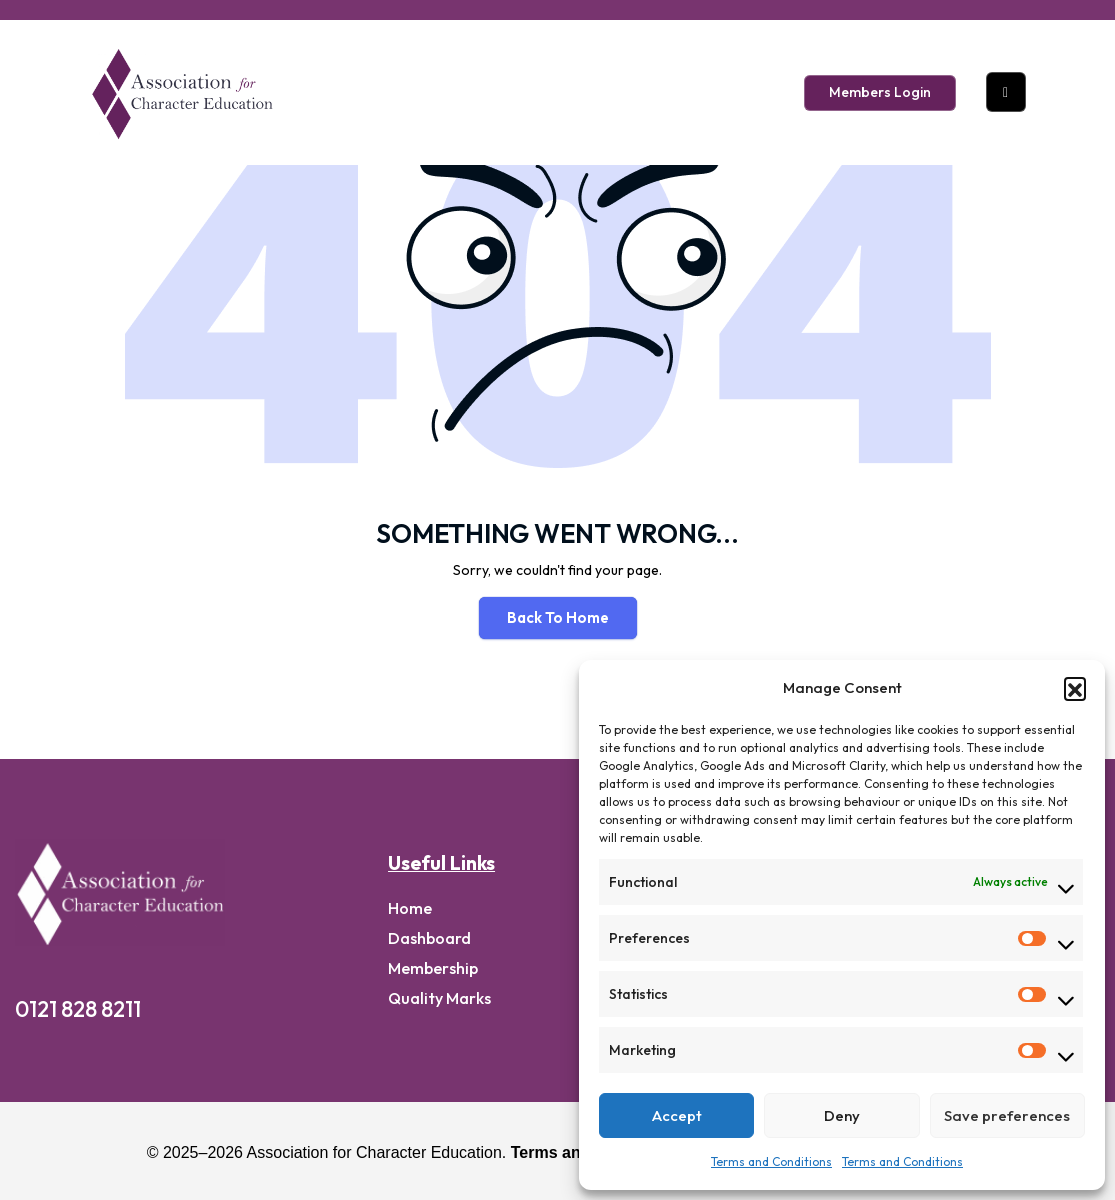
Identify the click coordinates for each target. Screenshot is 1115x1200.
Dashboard (429, 938)
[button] (1075, 688)
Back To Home (558, 617)
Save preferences (1007, 1115)
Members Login (880, 92)
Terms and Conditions (771, 1161)
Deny (842, 1115)
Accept (677, 1115)
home (410, 908)
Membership (433, 968)
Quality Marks (439, 998)
